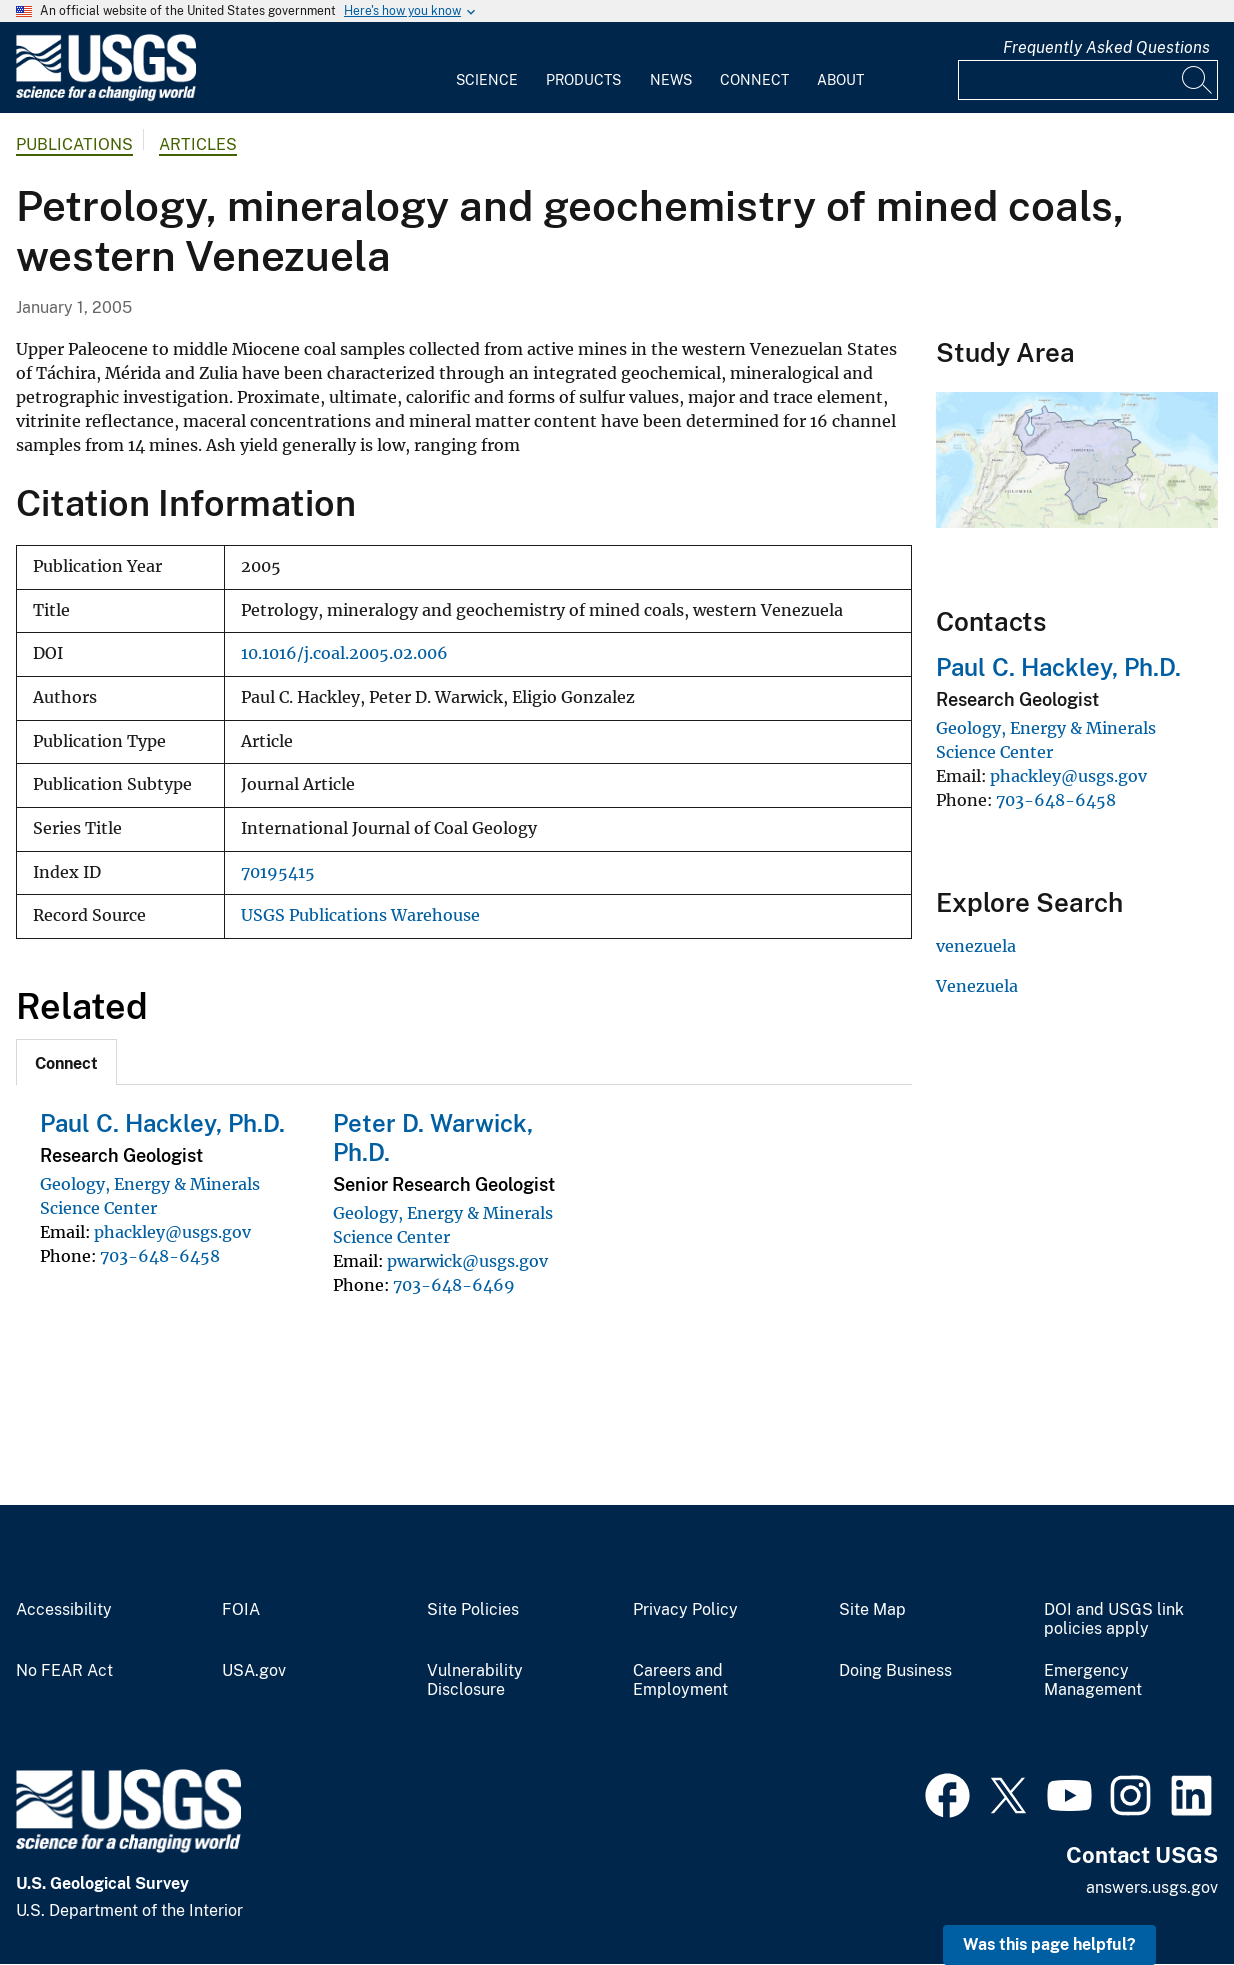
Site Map (872, 1610)
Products (583, 80)
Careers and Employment (680, 1680)
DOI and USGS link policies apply (1114, 1619)
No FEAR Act (64, 1671)
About (840, 80)
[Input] (1088, 80)
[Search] (1198, 80)
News (671, 80)
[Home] (106, 96)
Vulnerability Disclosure (475, 1680)
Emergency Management (1093, 1680)
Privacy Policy (685, 1610)
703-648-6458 (160, 1256)
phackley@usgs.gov (172, 1232)
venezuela (976, 946)
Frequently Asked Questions (1106, 47)
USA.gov (254, 1671)
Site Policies (473, 1610)
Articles (198, 144)
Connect (754, 80)
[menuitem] (487, 68)
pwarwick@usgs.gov (467, 1261)
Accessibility (64, 1610)
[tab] (66, 1062)
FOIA (241, 1610)
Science (487, 80)
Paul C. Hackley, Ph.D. (162, 1123)
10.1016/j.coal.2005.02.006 (344, 653)
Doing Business (895, 1671)
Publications (74, 144)
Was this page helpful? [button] (1049, 1944)
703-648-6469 (454, 1285)
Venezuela (977, 986)
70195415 (278, 872)
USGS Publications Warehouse (360, 915)
